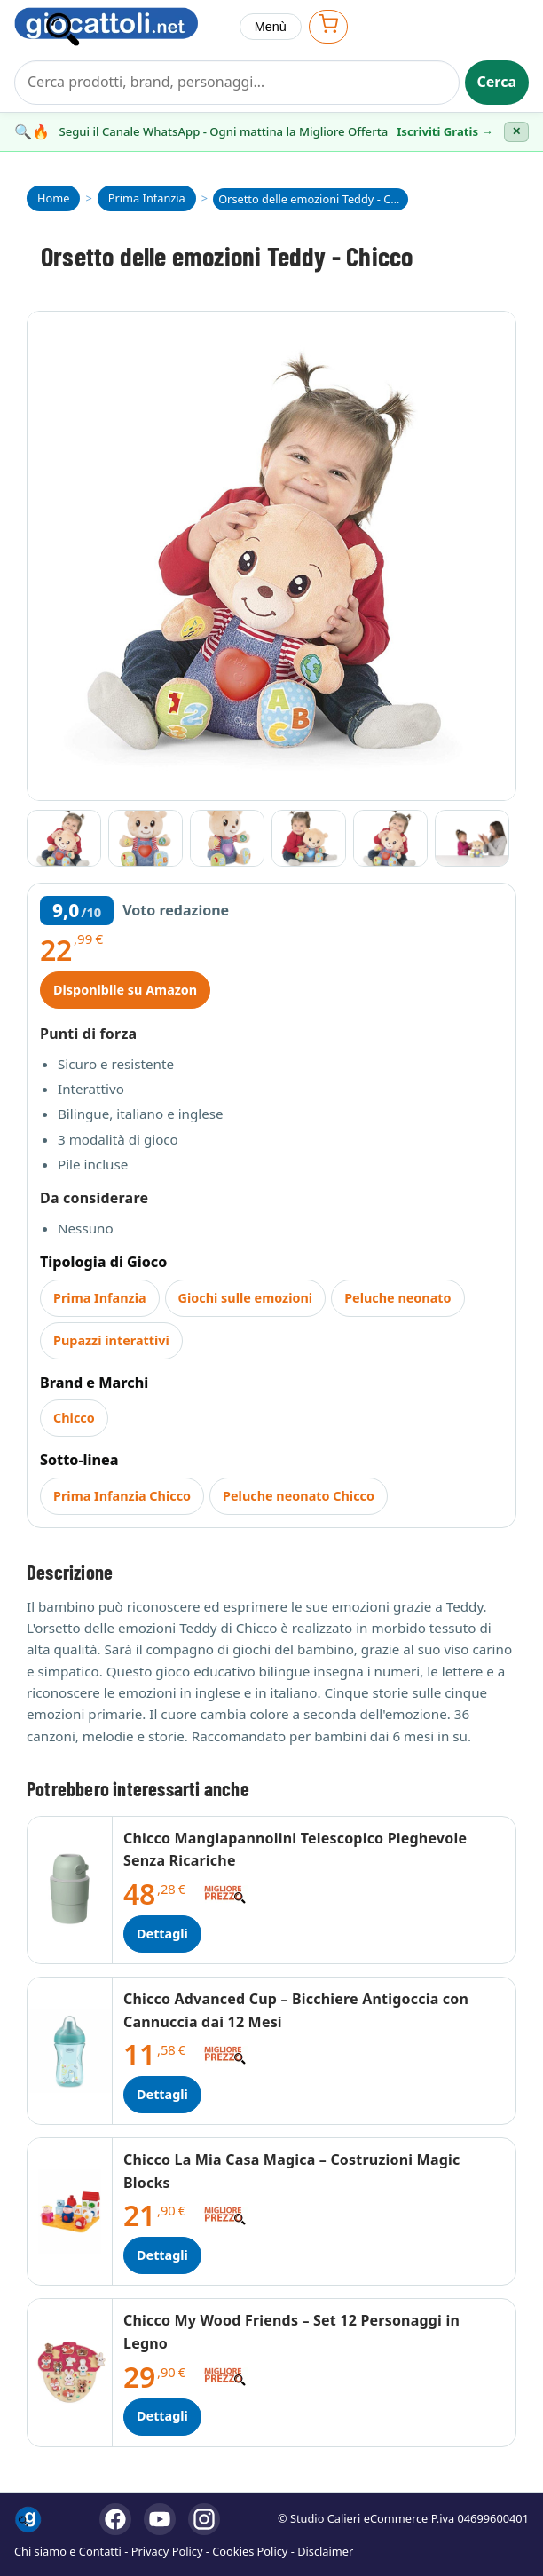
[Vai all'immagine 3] (227, 838)
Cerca (497, 81)
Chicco (74, 1417)
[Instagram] (204, 2519)
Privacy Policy (167, 2551)
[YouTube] (160, 2519)
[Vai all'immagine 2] (145, 838)
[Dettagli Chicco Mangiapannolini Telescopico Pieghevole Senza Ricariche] (70, 1890)
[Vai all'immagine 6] (472, 838)
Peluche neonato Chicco (298, 1495)
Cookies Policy (249, 2551)
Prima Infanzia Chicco (122, 1495)
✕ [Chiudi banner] (516, 131)
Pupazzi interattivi (111, 1340)
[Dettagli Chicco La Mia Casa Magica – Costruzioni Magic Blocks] (70, 2211)
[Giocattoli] (119, 26)
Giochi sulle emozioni (245, 1297)
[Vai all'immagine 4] (309, 838)
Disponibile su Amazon (125, 989)
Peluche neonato (397, 1297)
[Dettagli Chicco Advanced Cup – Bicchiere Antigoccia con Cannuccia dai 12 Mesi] (70, 2051)
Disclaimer (325, 2551)
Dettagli (162, 1933)
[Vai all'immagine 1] (64, 838)
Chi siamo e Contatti (68, 2551)
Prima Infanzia (99, 1297)
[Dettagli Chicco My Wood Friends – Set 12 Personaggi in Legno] (70, 2372)
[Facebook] (115, 2519)
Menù (271, 27)
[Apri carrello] (328, 26)
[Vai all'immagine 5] (390, 838)
